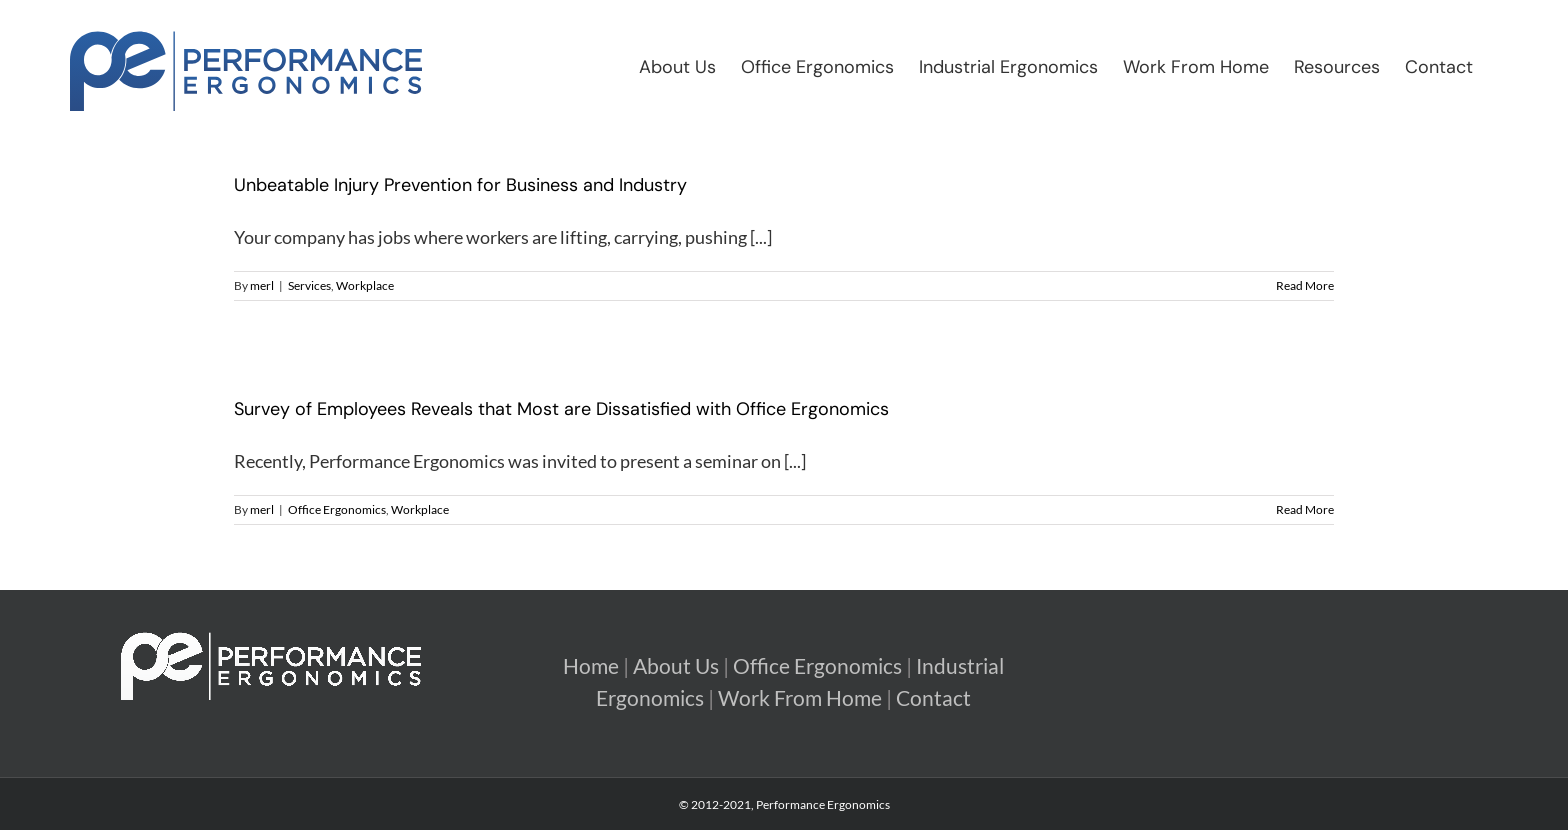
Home (591, 666)
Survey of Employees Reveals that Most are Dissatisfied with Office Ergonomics (561, 409)
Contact (933, 698)
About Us (676, 666)
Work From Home (800, 698)
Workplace (365, 285)
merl (262, 285)
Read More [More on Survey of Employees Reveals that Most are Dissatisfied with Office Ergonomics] (1305, 509)
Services (309, 285)
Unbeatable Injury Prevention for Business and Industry (460, 185)
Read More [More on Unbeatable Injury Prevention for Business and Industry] (1305, 285)
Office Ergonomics (337, 509)
